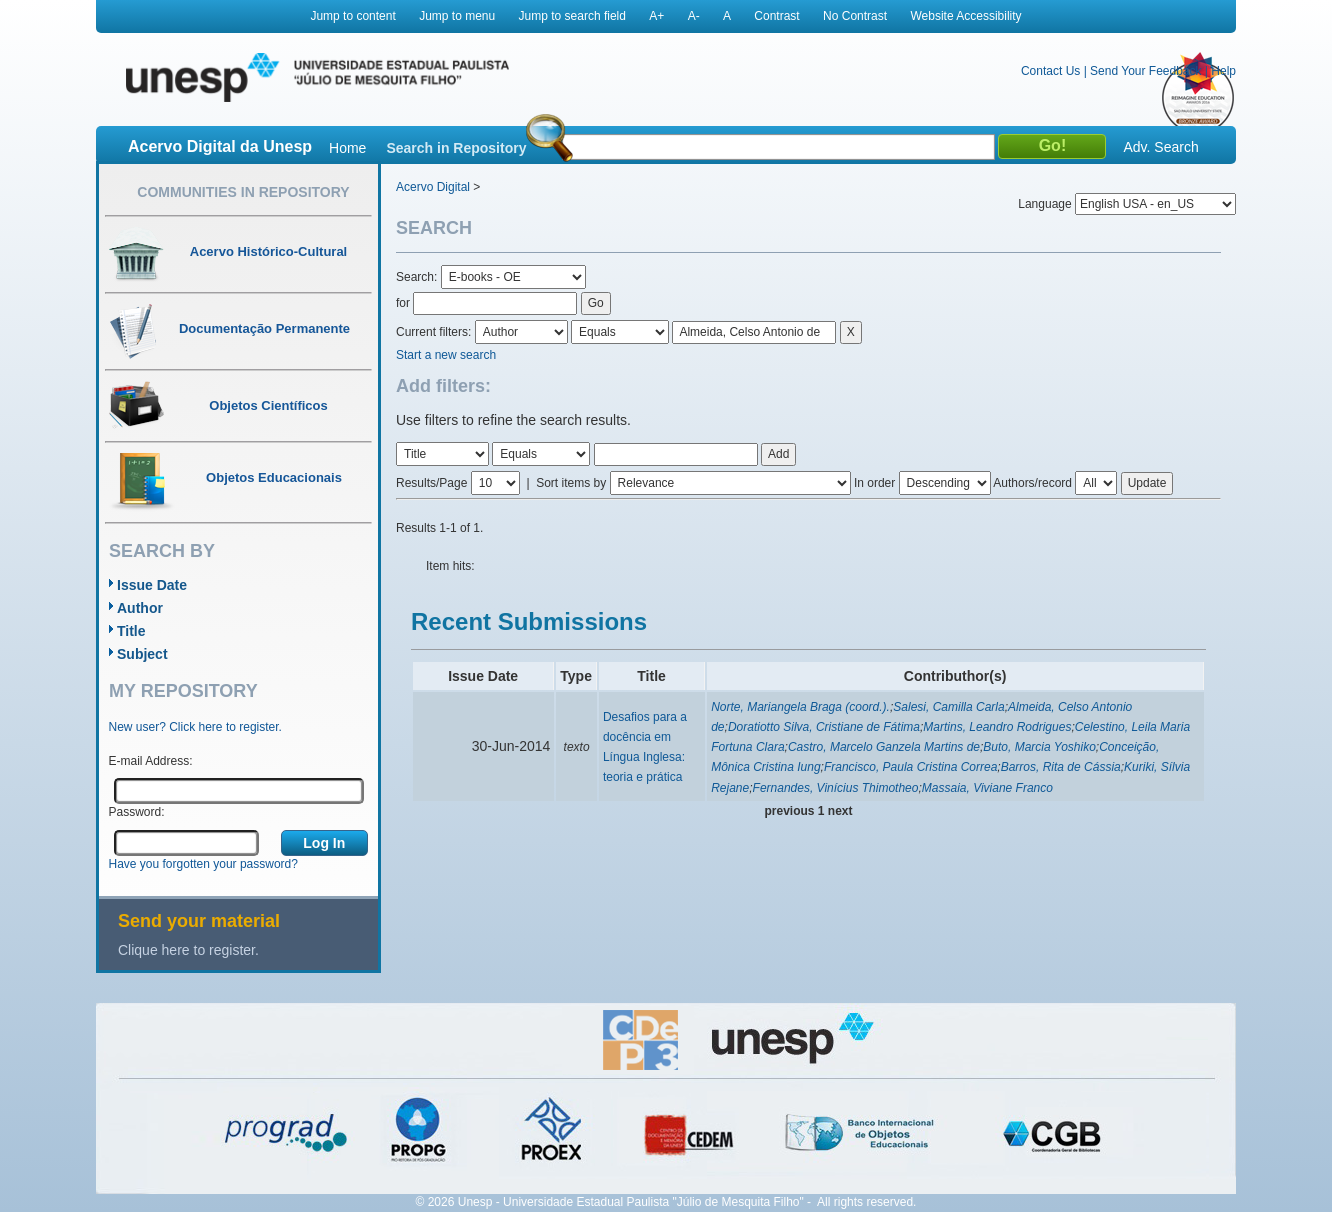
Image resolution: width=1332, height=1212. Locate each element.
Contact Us (1050, 71)
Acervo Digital (433, 187)
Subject (142, 654)
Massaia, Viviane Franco (987, 788)
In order (874, 483)
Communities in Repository (243, 192)
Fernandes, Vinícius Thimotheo (836, 788)
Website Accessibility (965, 16)
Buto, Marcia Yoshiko (1039, 747)
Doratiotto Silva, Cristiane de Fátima (824, 727)
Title (131, 631)
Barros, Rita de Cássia (1061, 767)
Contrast (776, 16)
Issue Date (152, 585)
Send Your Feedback (1145, 71)
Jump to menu (457, 16)
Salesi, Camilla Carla (948, 707)
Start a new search (446, 355)
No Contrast (855, 16)
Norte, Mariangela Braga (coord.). (800, 707)
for (403, 303)
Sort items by (571, 483)
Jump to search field (572, 16)
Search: (418, 277)
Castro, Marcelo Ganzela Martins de (884, 747)
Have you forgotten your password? (203, 864)
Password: (137, 812)
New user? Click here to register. (195, 727)
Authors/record (1032, 483)
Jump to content (352, 16)
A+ (656, 16)
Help (1223, 71)
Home (347, 148)
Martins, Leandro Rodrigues (997, 727)
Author (140, 608)
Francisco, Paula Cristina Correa (910, 767)
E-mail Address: (151, 761)
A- (694, 16)
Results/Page (431, 483)
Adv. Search (1160, 147)
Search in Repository (456, 148)
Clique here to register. (188, 950)
